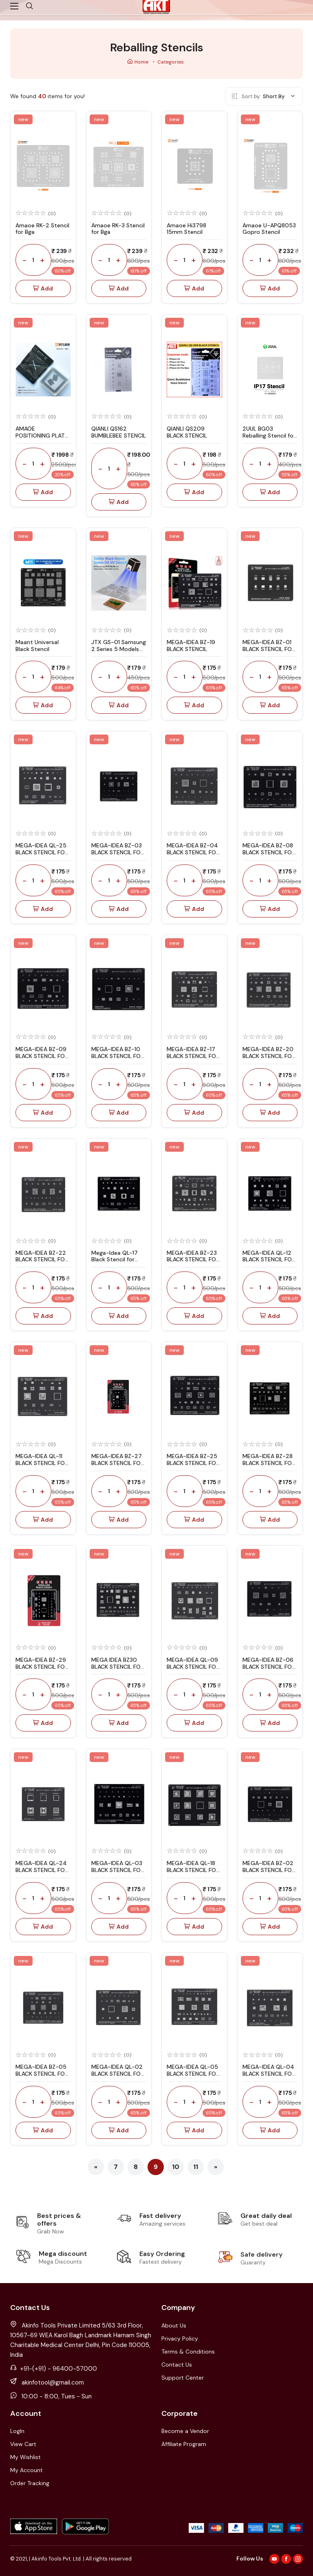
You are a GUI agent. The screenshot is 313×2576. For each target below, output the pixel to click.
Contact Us (176, 2364)
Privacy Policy (179, 2338)
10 (175, 2166)
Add (43, 289)
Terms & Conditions (188, 2351)
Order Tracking (29, 2483)
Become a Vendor (185, 2431)
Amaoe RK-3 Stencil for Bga (118, 229)
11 (195, 2166)
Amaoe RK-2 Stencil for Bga (42, 229)
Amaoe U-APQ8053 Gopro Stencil (269, 229)
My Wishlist (25, 2457)
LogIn (17, 2431)
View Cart (23, 2444)
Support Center (182, 2377)
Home (138, 62)
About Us (173, 2325)
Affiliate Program (183, 2444)
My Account (26, 2470)
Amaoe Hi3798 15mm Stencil (186, 229)
